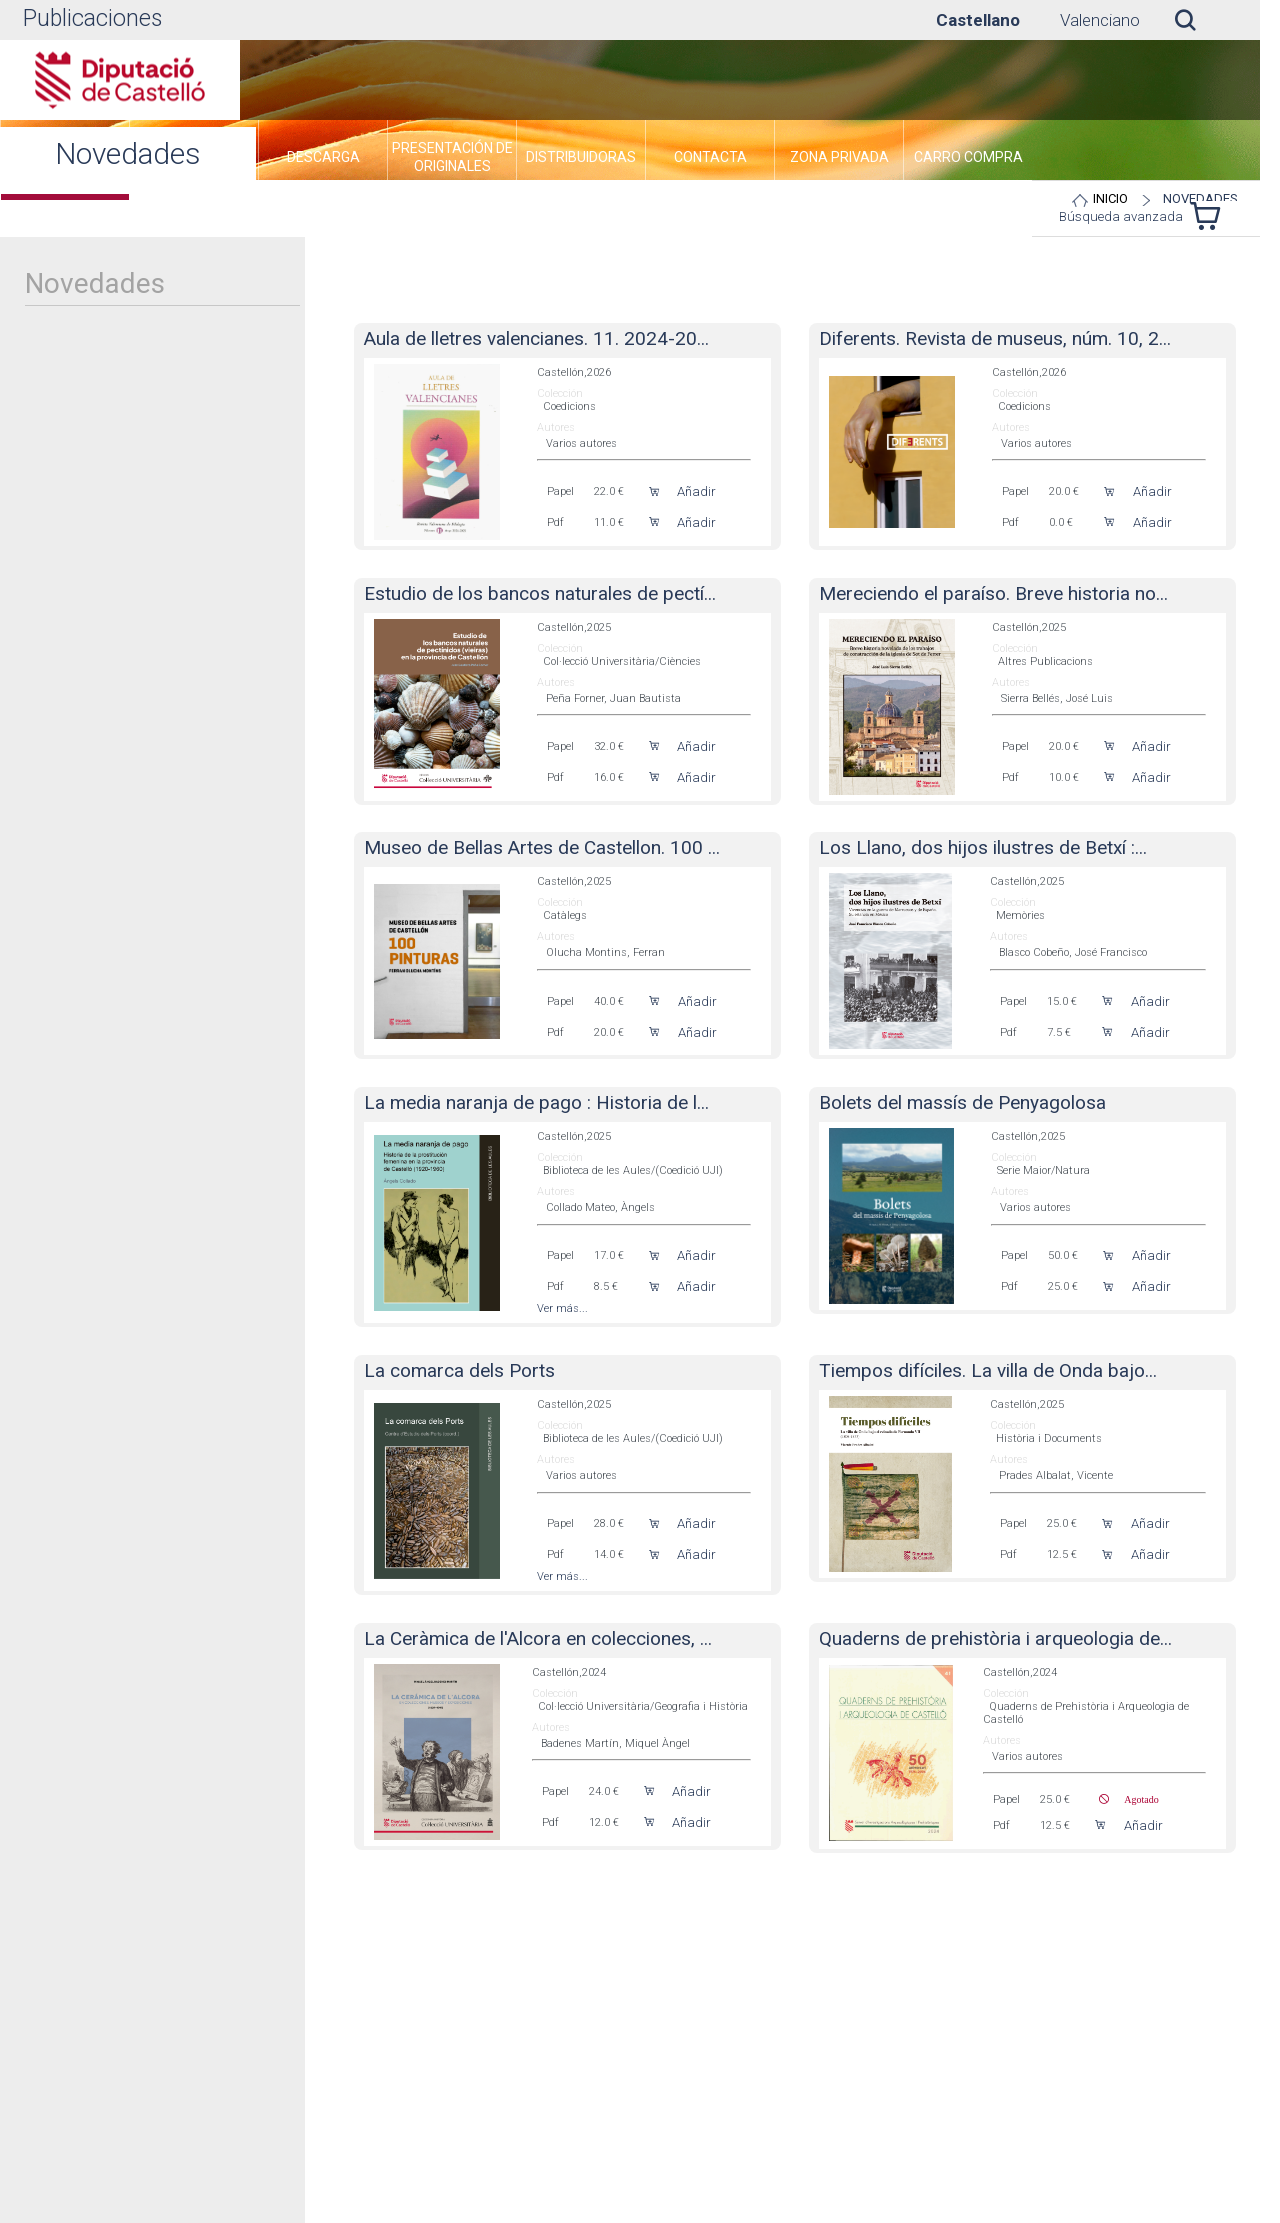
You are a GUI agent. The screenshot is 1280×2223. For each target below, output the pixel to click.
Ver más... (562, 1308)
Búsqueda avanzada (1121, 216)
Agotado (1133, 1799)
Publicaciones (92, 18)
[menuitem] (323, 160)
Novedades (1200, 198)
